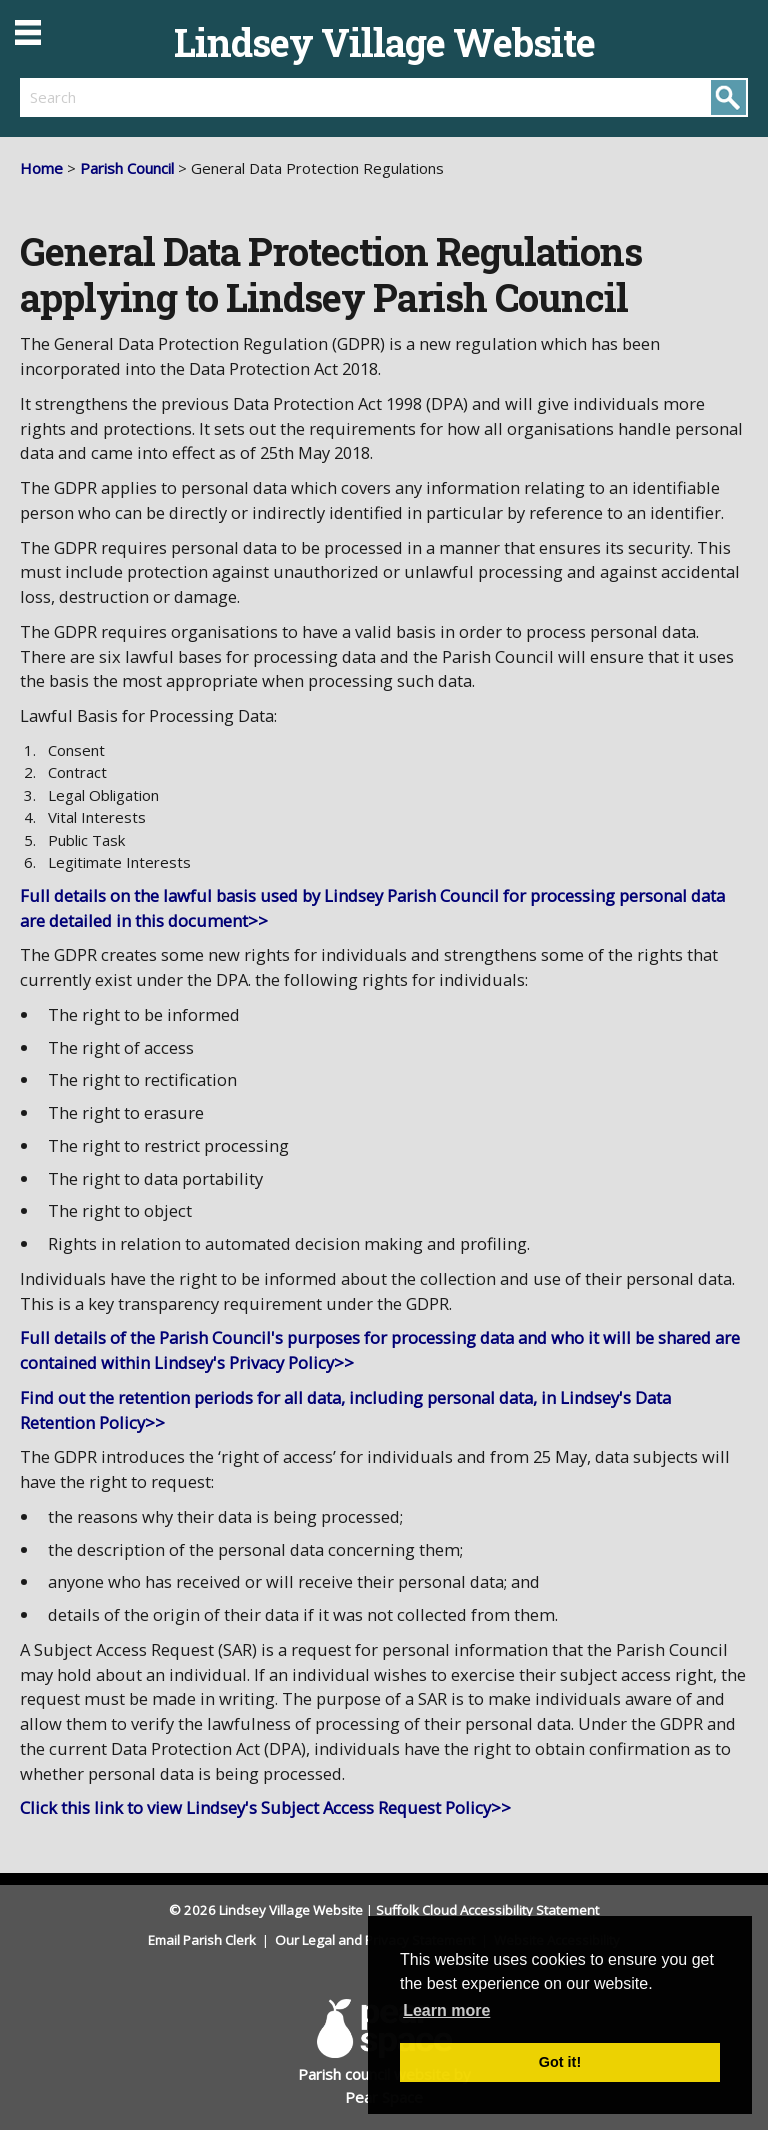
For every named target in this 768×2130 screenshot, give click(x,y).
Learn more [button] (446, 2010)
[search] (202, 97)
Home (41, 168)
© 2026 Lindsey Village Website (266, 1910)
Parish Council (127, 168)
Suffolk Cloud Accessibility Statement (487, 1910)
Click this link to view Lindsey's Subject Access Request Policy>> (265, 1807)
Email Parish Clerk (203, 1940)
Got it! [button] (560, 2062)
